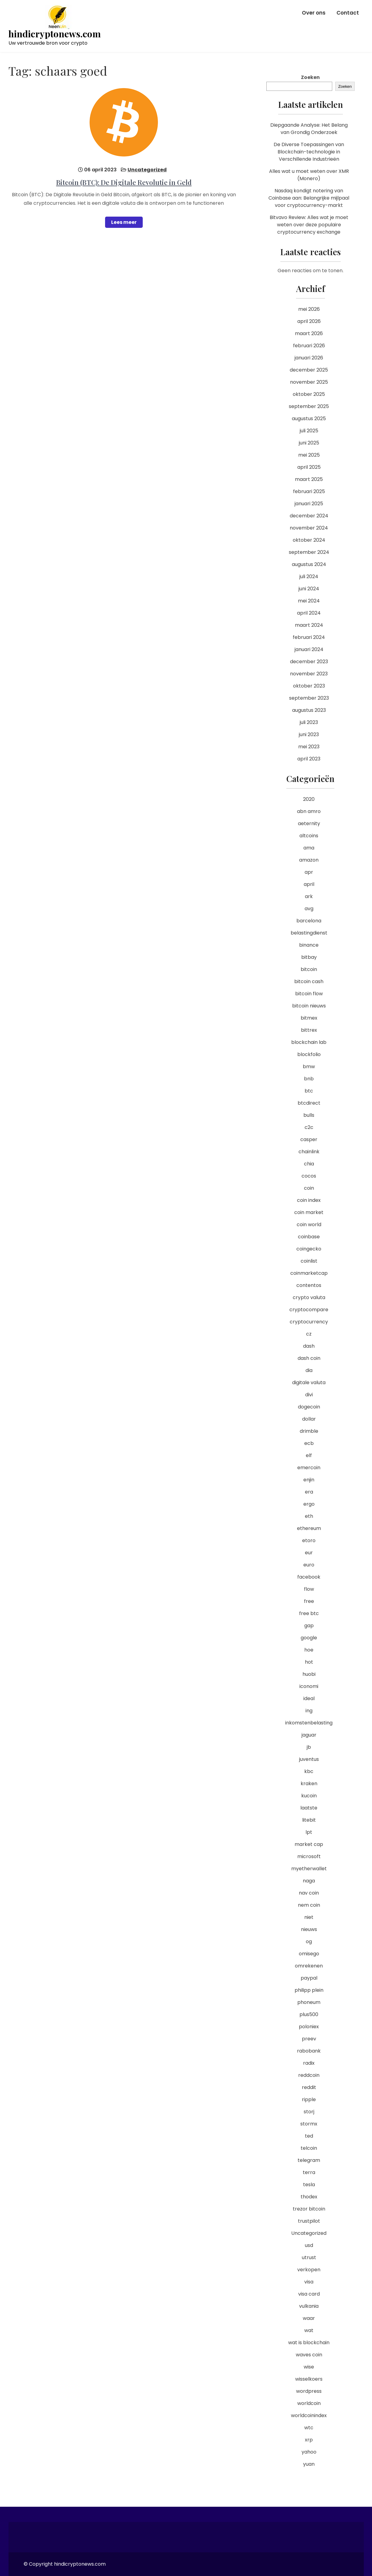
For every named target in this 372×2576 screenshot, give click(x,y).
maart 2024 (309, 625)
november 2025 (309, 382)
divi (309, 1394)
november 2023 (309, 673)
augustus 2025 (309, 418)
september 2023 (309, 698)
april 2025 (309, 467)
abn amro (309, 811)
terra (309, 2172)
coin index (309, 1200)
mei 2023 (308, 746)
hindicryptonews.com (55, 34)
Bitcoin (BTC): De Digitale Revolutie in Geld (124, 182)
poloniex (309, 2026)
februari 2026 (309, 345)
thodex (309, 2196)
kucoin (309, 1795)
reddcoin (308, 2075)
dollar (309, 1418)
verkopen (308, 2269)
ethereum (309, 1528)
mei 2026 (309, 309)
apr (309, 872)
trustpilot (309, 2221)
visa (308, 2281)
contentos (308, 1285)
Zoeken (310, 77)
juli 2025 (309, 430)
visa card (309, 2293)
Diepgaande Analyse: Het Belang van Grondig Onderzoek (309, 129)
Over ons (314, 12)
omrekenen (309, 1965)
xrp (309, 2439)
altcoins (308, 835)
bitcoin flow (309, 993)
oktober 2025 (309, 394)
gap (309, 1625)
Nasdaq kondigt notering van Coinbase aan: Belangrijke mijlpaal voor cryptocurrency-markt (308, 198)
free (309, 1601)
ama (308, 847)
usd (309, 2245)
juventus (309, 1759)
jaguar (309, 1734)
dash (309, 1346)
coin (309, 1188)
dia (308, 1370)
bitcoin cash (308, 981)
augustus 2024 (309, 564)
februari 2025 (309, 491)
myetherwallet (309, 1868)
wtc (308, 2427)
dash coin (309, 1358)
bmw (309, 1066)
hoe (308, 1649)
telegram (309, 2160)
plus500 (308, 2014)
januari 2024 (309, 649)
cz (309, 1333)
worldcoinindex (309, 2415)
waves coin (309, 2354)
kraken (309, 1783)
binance (309, 945)
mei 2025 (309, 454)
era (309, 1491)
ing (308, 1710)
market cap (309, 1844)
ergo (309, 1504)
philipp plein (309, 1990)
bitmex (309, 1017)
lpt (308, 1832)
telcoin (309, 2148)
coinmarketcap (309, 1273)
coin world (309, 1224)
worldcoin (309, 2403)
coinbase (309, 1236)
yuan (309, 2464)
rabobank (309, 2050)
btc (309, 1090)
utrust (309, 2257)
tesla (309, 2184)
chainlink (309, 1151)
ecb (309, 1443)
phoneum (308, 2002)
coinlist (309, 1260)
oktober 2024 (309, 540)
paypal (309, 1977)
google (309, 1637)
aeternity (309, 823)
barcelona (308, 920)
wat (308, 2330)
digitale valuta (309, 1382)
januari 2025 (309, 503)
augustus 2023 (309, 710)
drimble (309, 1431)
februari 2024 (309, 637)
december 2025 (309, 369)
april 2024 (309, 612)
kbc (308, 1771)
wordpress (309, 2391)
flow (309, 1589)
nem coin (309, 1905)
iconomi (308, 1686)
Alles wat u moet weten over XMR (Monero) (309, 175)
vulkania (309, 2306)
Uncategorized (147, 169)
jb (309, 1747)
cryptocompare (308, 1309)
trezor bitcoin (309, 2208)
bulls (308, 1115)
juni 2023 (309, 734)
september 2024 (309, 552)
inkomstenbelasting (309, 1722)
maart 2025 (309, 479)
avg (309, 908)
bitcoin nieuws (309, 1005)
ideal (309, 1698)
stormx (308, 2123)
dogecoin (309, 1406)
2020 (309, 799)
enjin (308, 1479)
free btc (309, 1613)
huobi (309, 1674)
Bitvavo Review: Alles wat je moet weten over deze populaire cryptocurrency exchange (309, 224)
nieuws (309, 1929)
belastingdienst (309, 932)
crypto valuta (309, 1297)
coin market (308, 1212)
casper (308, 1139)
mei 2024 (309, 600)
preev (309, 2038)
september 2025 (309, 406)
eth (309, 1516)
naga (309, 1880)
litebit (309, 1819)
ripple (309, 2099)
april (309, 884)
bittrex (309, 1030)
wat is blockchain (308, 2342)
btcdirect (309, 1102)
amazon (309, 859)
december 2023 (309, 661)
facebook (308, 1576)
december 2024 (309, 515)
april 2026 (309, 321)
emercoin (308, 1467)
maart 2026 (309, 333)
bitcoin (309, 969)
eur (309, 1552)
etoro (309, 1540)
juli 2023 (309, 722)
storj (309, 2111)
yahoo (309, 2451)
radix (309, 2063)
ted (309, 2135)
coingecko (308, 1248)
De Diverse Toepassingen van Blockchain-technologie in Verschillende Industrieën (309, 152)
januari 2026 (309, 357)
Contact (347, 12)
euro (308, 1564)
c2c (309, 1127)
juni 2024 (309, 588)
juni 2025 (309, 442)
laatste (308, 1807)
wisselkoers (309, 2378)
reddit (309, 2087)
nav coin (309, 1892)
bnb (309, 1078)
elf (309, 1455)
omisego (309, 1953)
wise (309, 2366)
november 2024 (309, 527)
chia (309, 1163)
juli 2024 (308, 576)
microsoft (309, 1856)
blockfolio (309, 1054)
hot (309, 1661)
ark (309, 896)
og (309, 1941)
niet (308, 1917)
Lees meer (124, 222)
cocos (309, 1175)
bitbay (309, 957)
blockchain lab (308, 1042)
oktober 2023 (309, 685)
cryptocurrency (309, 1321)
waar (309, 2318)
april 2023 (308, 758)
